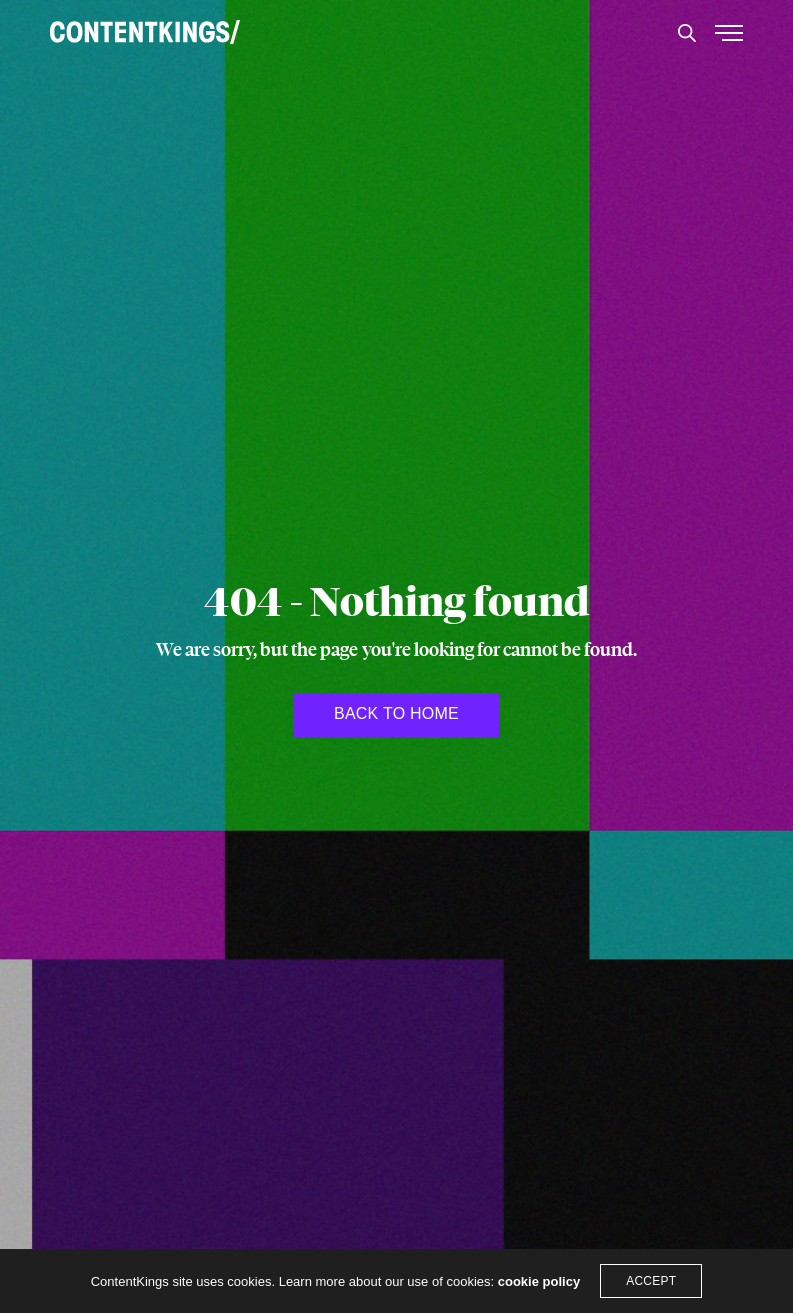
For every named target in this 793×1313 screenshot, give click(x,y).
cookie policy (539, 1281)
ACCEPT (651, 1281)
